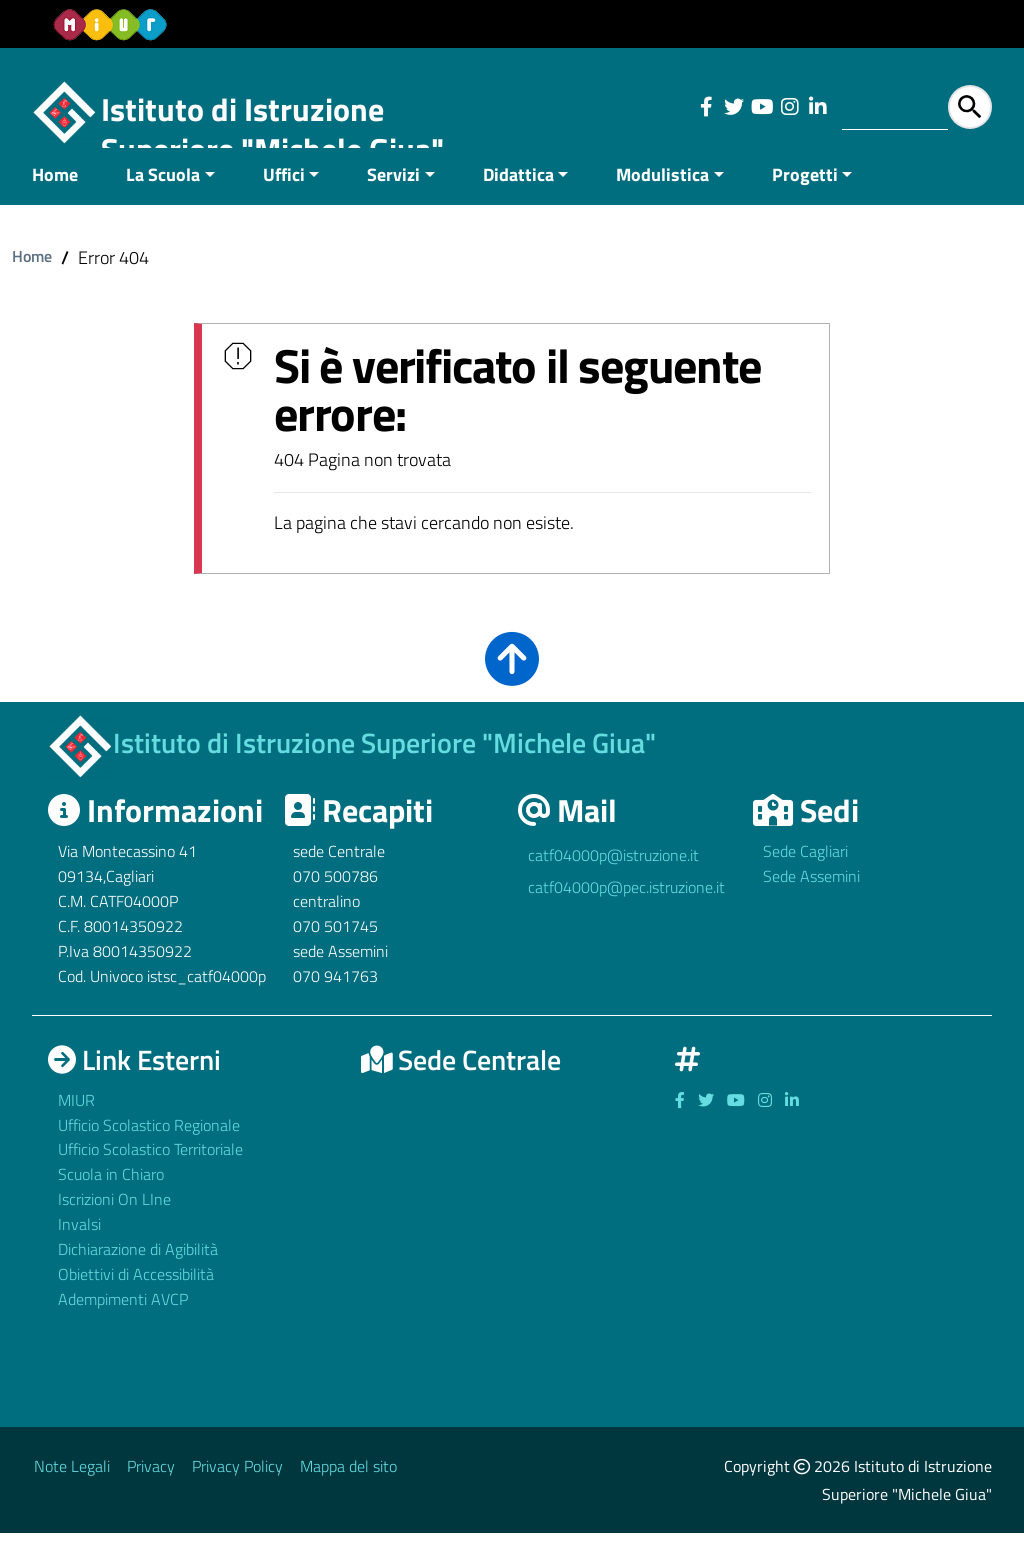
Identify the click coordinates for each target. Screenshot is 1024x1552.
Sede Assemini (811, 896)
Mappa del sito (348, 1485)
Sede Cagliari (805, 871)
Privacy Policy (237, 1485)
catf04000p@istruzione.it (613, 875)
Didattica (518, 193)
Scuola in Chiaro (111, 1194)
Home (55, 193)
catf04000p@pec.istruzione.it (626, 907)
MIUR (76, 1119)
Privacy (151, 1485)
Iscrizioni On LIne (114, 1219)
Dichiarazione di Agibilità (138, 1268)
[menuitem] (67, 195)
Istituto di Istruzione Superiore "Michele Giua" (272, 129)
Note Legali (72, 1485)
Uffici (284, 193)
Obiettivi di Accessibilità (136, 1293)
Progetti (805, 193)
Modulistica (662, 193)
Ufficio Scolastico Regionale (149, 1144)
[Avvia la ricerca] (970, 107)
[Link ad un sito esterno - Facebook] (706, 107)
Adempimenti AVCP (123, 1318)
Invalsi (79, 1243)
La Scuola (163, 193)
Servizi (393, 193)
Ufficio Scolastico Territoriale (150, 1169)
